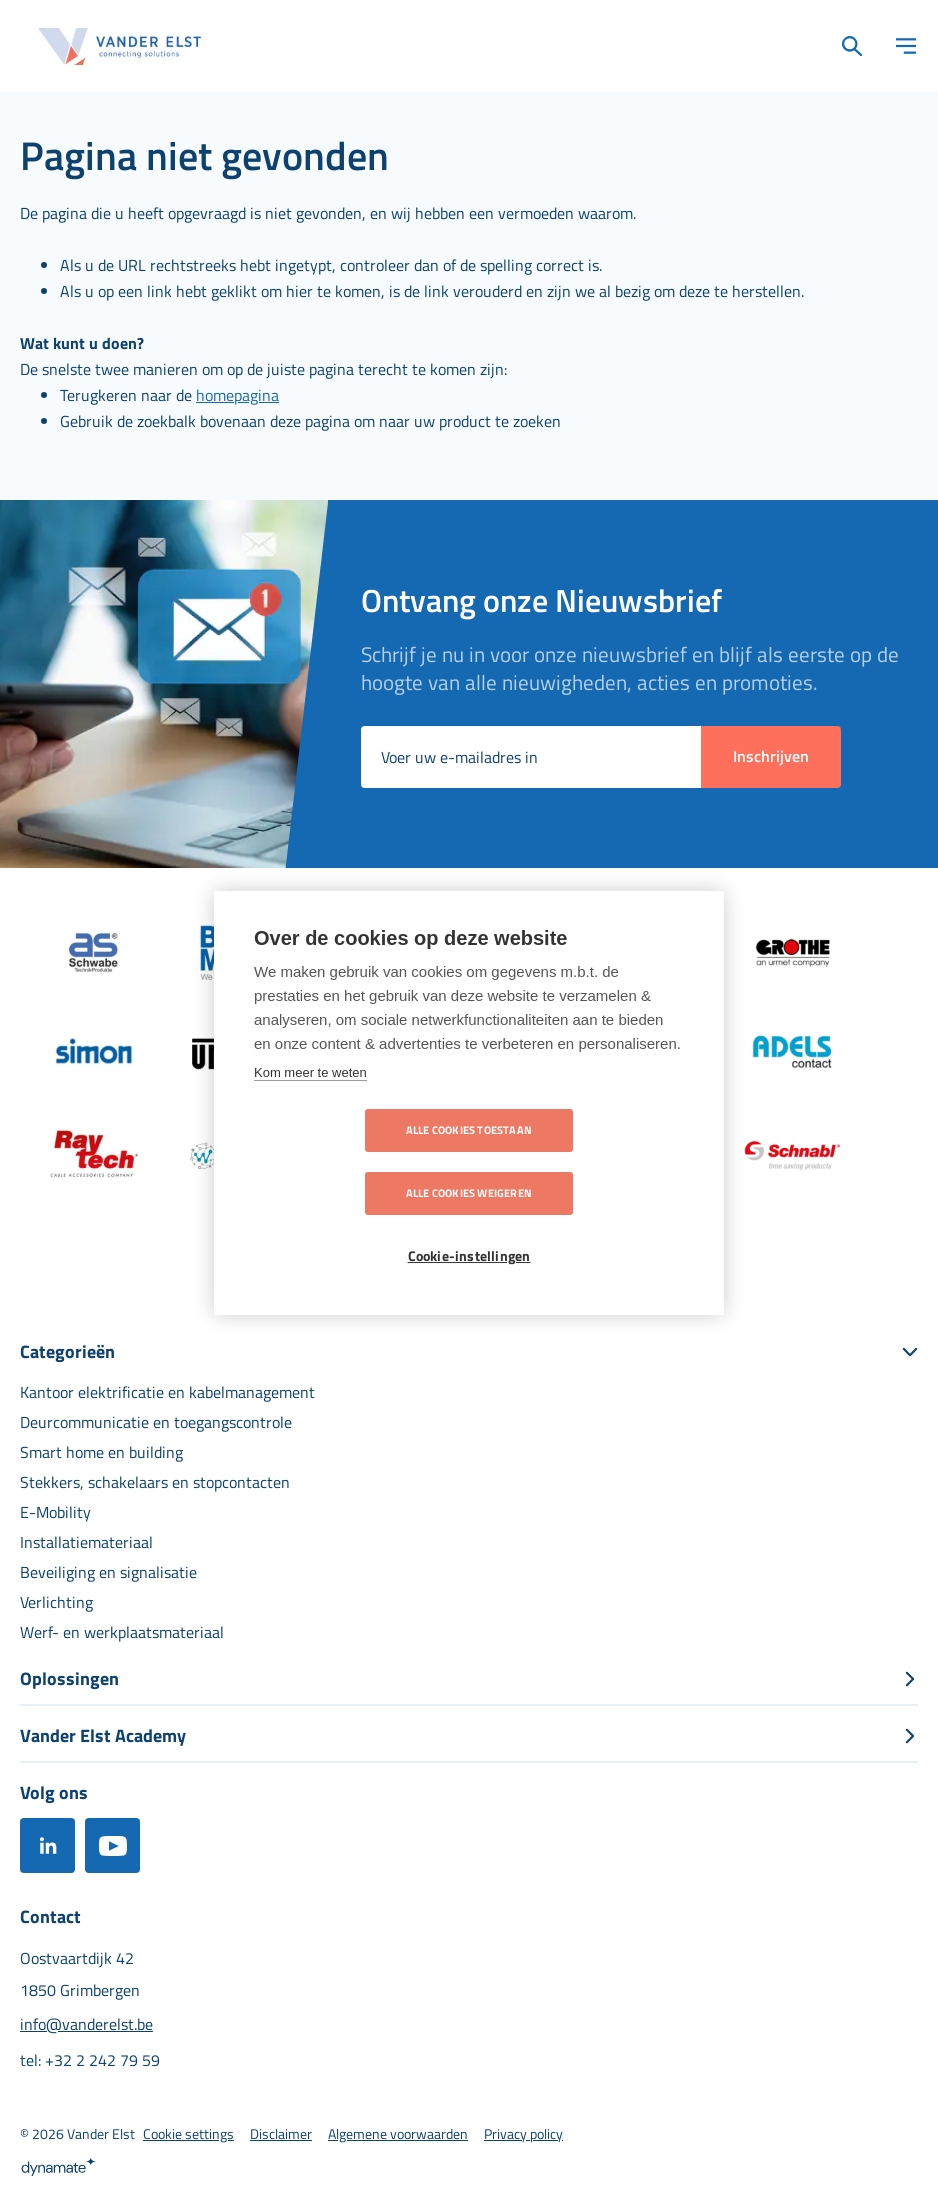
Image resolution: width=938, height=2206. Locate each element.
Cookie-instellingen (469, 1225)
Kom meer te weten (310, 1104)
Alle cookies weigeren (584, 1162)
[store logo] (120, 46)
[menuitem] (167, 1392)
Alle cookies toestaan (354, 1162)
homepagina (237, 395)
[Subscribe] (771, 757)
